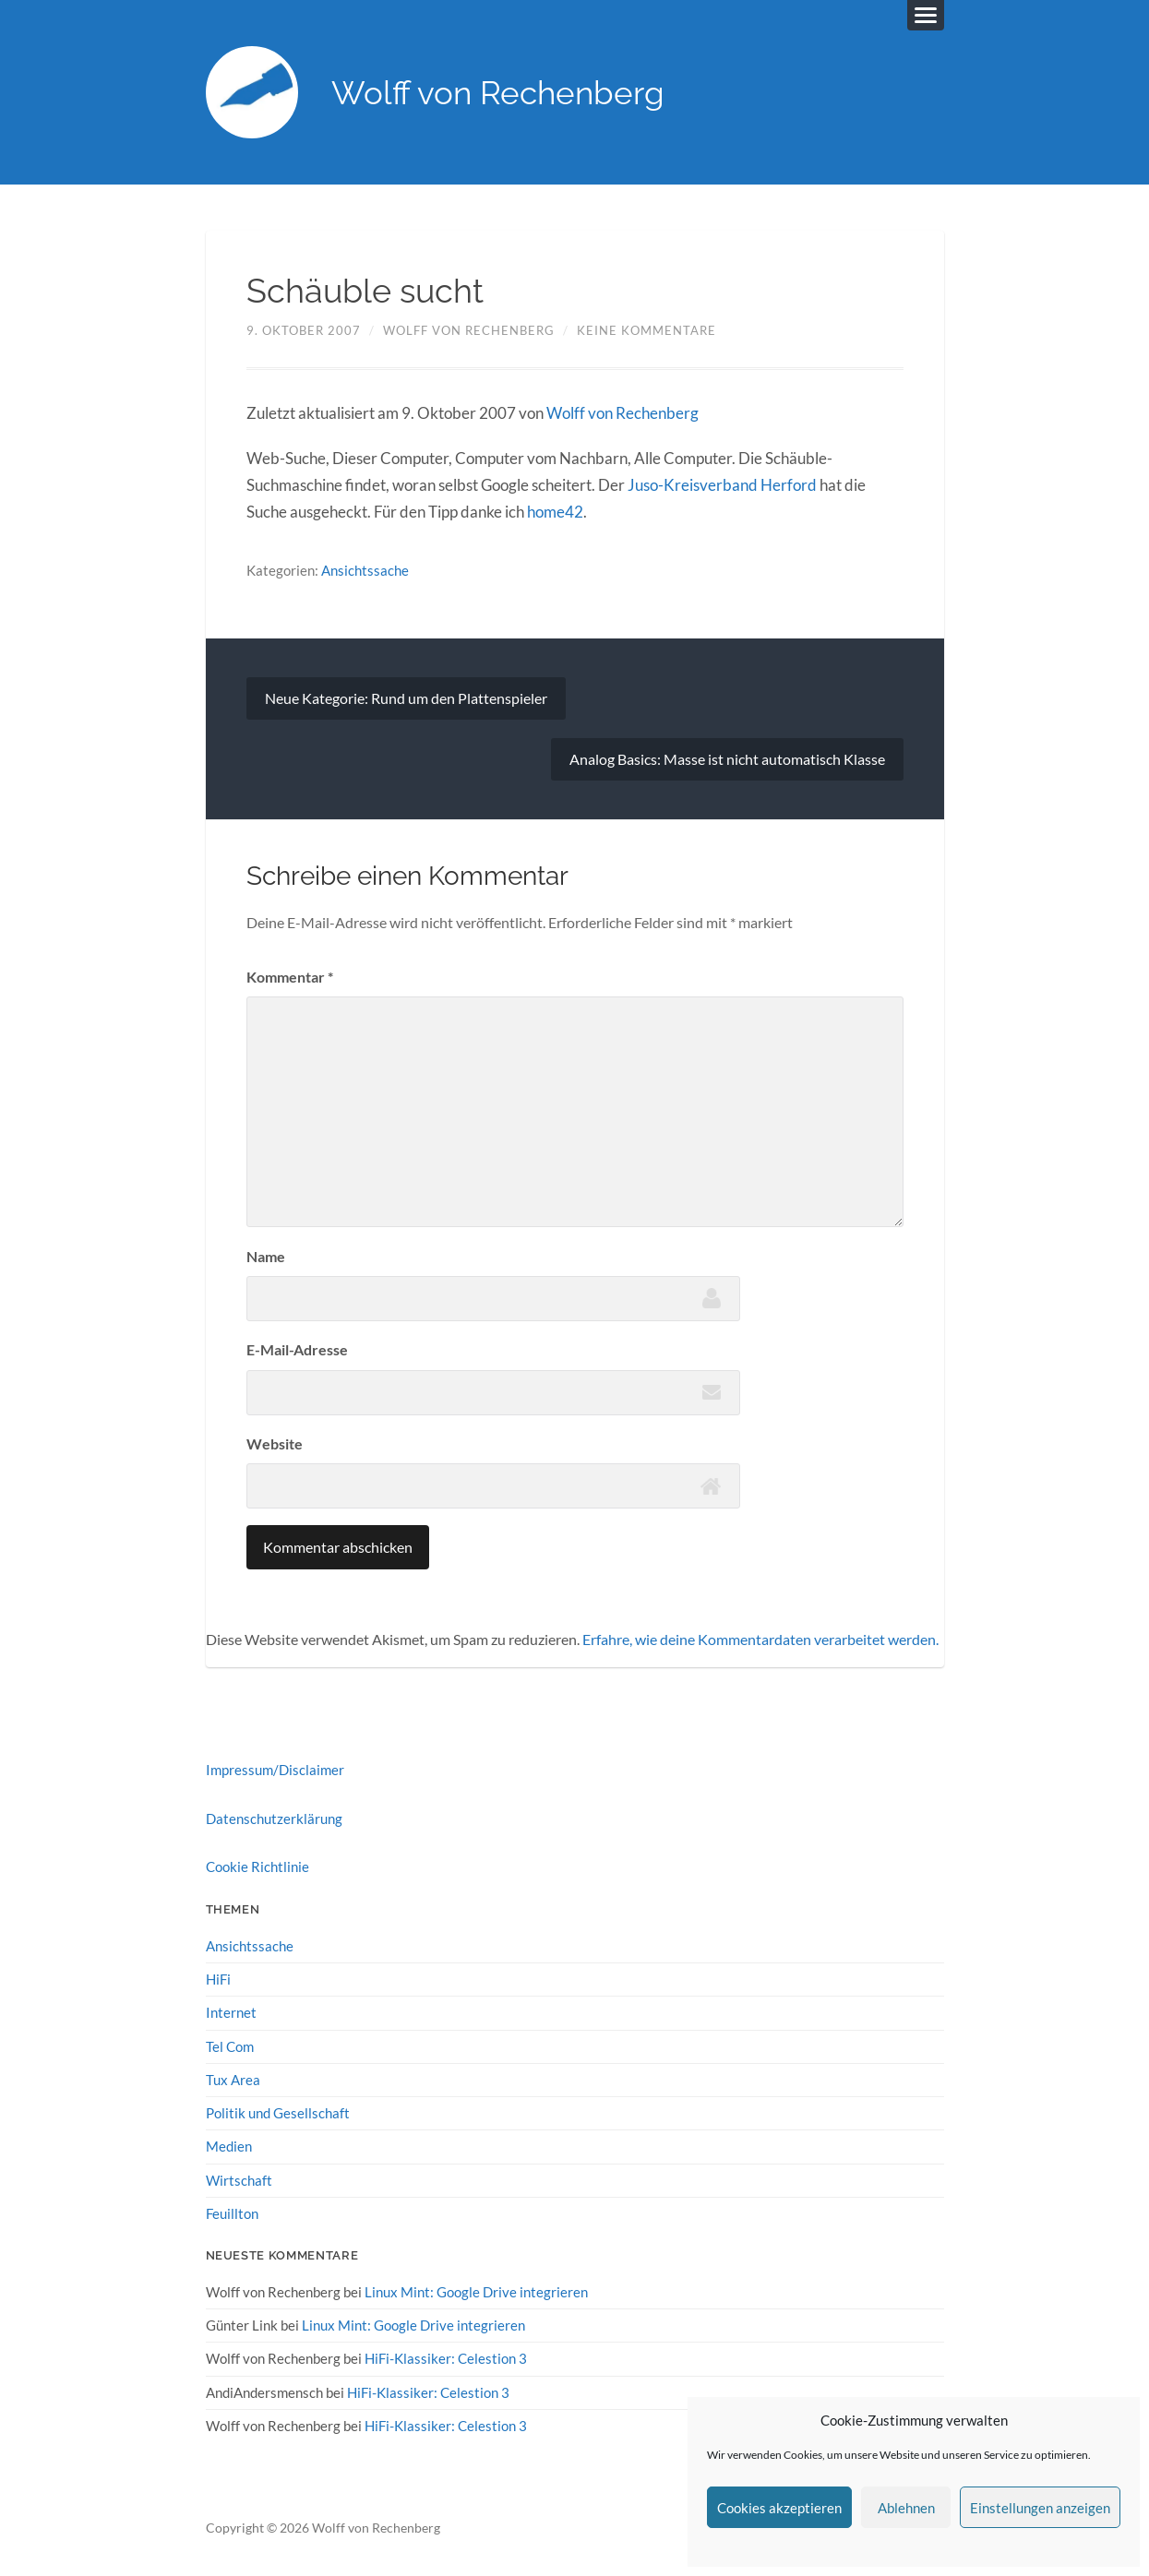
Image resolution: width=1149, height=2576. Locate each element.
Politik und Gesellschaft (278, 2113)
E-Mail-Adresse (297, 1349)
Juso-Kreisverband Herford (722, 485)
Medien (229, 2146)
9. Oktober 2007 (303, 330)
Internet (231, 2012)
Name (265, 1256)
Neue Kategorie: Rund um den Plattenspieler (406, 698)
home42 (555, 511)
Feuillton (232, 2213)
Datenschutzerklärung (274, 1818)
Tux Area (233, 2079)
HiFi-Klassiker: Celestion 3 (446, 2358)
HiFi (218, 1979)
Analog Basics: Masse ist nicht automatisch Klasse (727, 759)
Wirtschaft (239, 2180)
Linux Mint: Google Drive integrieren (476, 2292)
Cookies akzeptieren (779, 2507)
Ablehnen (906, 2507)
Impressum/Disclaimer (275, 1769)
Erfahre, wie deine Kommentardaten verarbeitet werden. (760, 1639)
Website (274, 1443)
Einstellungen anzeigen (1040, 2507)
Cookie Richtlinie (257, 1866)
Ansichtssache (365, 570)
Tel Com (230, 2046)
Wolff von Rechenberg (497, 93)
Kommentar (289, 976)
